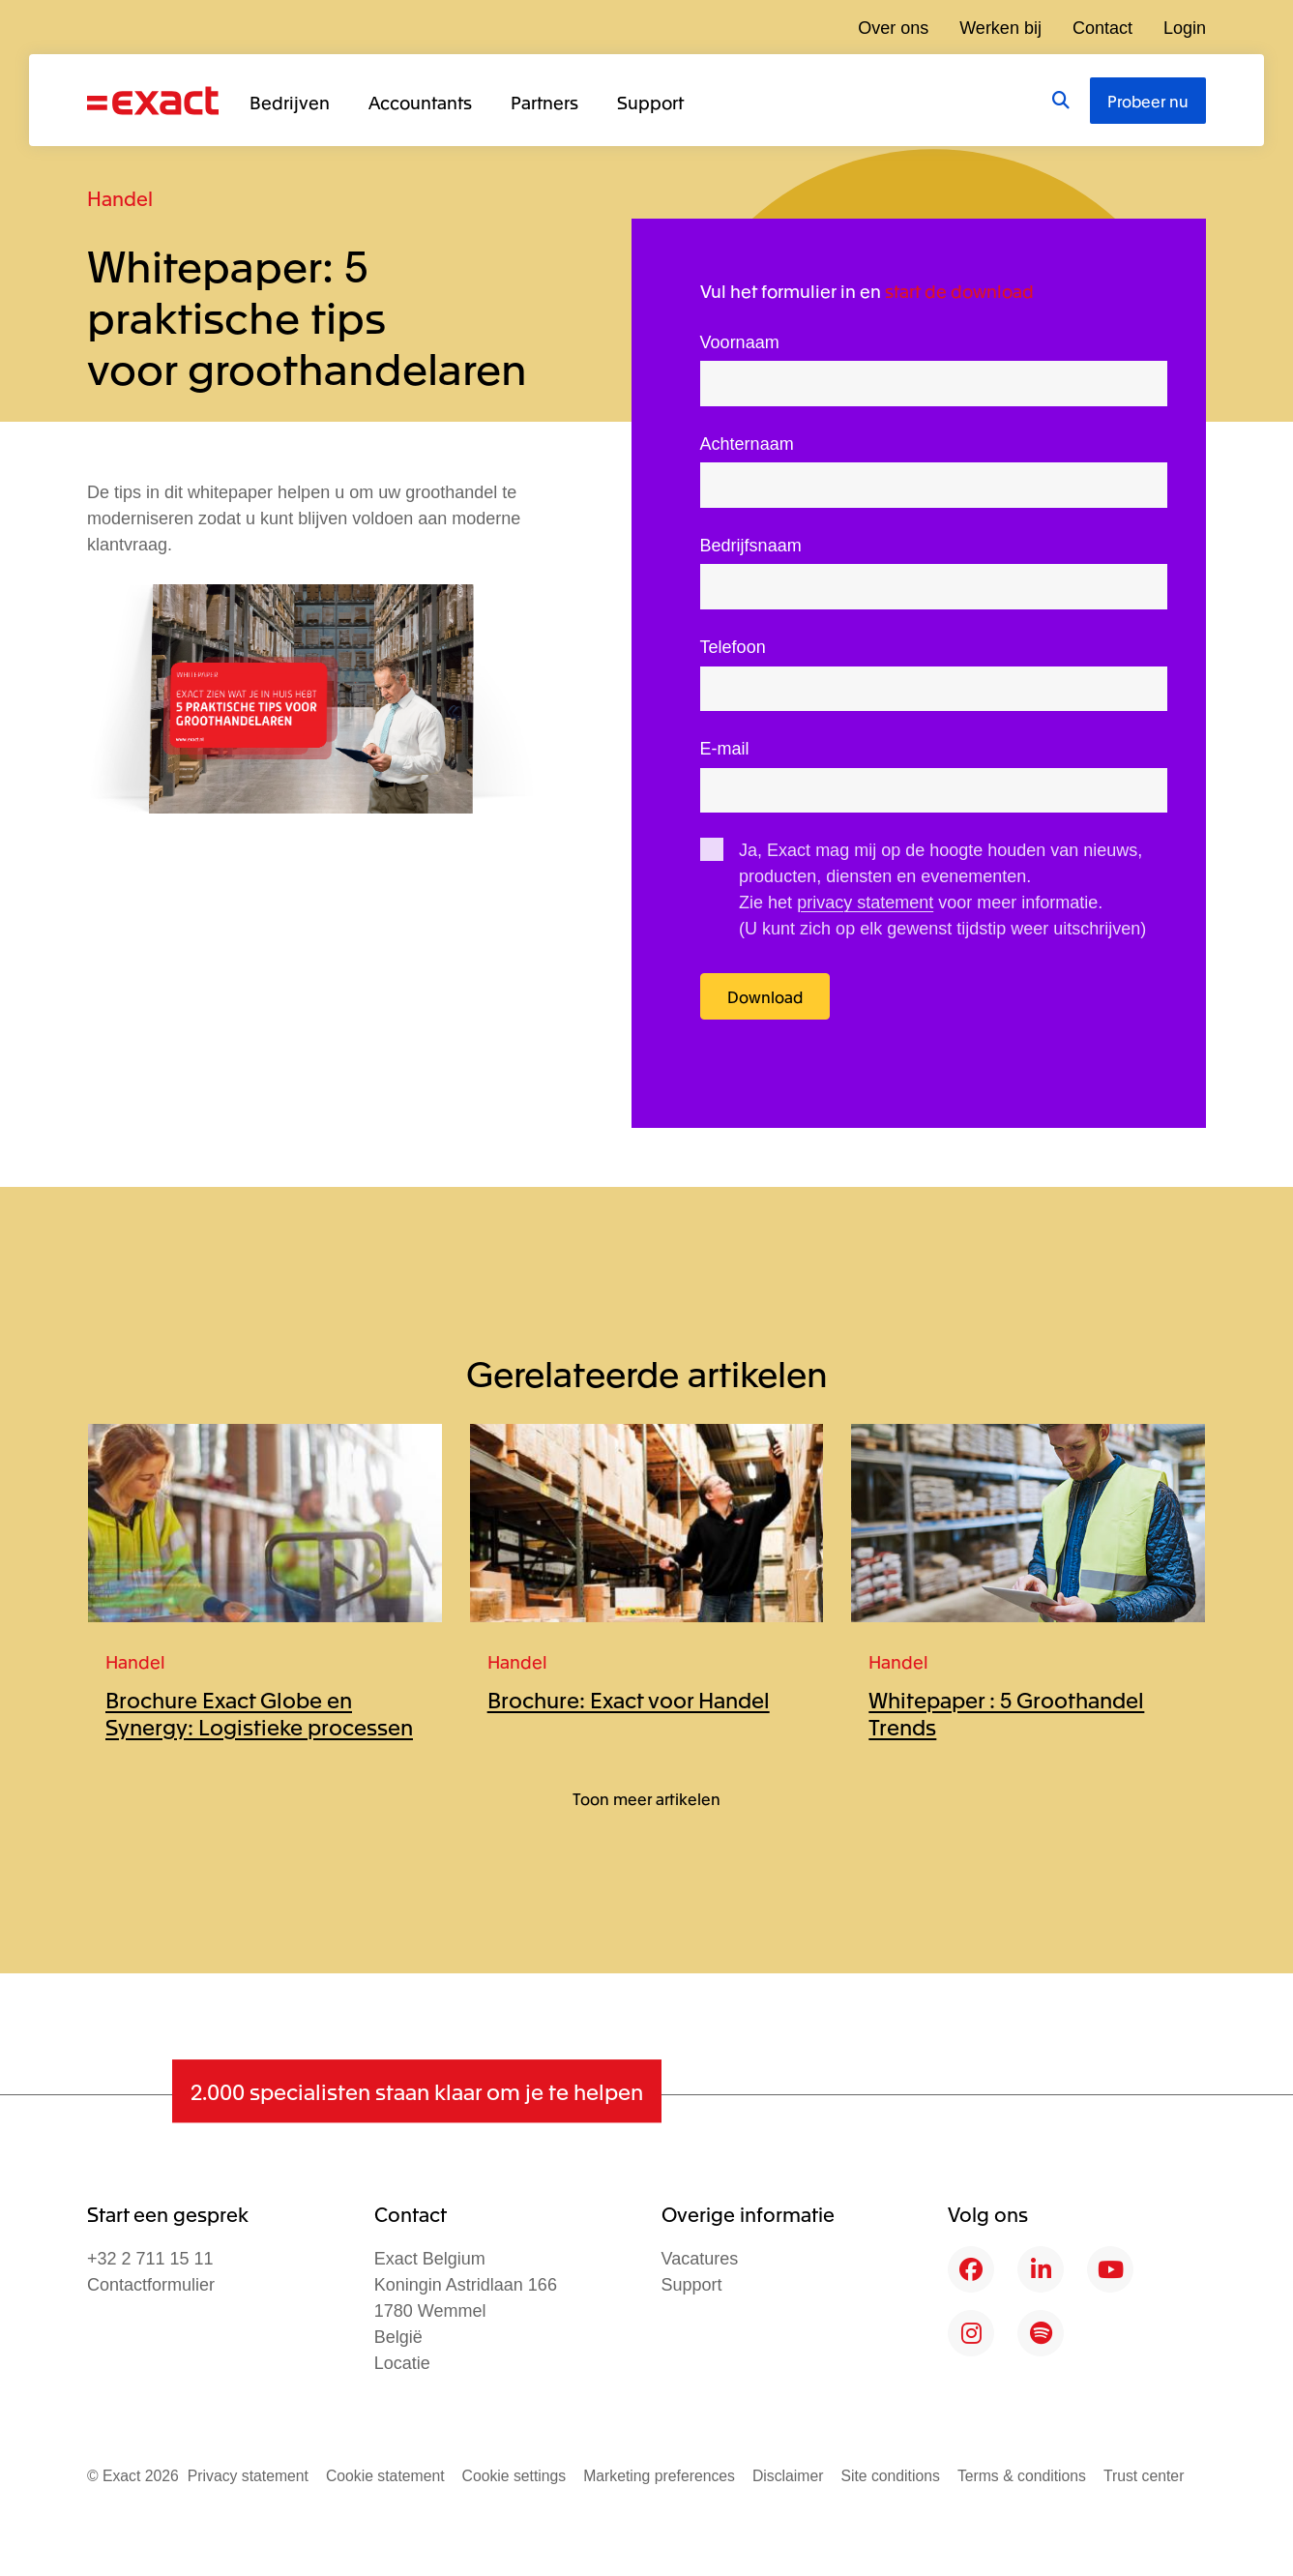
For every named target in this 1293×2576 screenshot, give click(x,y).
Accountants (420, 101)
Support (650, 101)
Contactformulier (151, 2285)
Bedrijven (290, 101)
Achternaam (747, 444)
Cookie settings (514, 2476)
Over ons (893, 28)
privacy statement (865, 902)
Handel (120, 198)
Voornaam (739, 342)
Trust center (1143, 2476)
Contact (1102, 28)
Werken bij (1000, 28)
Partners (544, 101)
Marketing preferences (659, 2476)
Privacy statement (248, 2476)
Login (1184, 28)
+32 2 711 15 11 (150, 2258)
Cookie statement (385, 2476)
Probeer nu (1148, 100)
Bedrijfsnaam (751, 545)
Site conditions (889, 2476)
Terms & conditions (1021, 2476)
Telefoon (733, 647)
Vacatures (700, 2258)
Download (765, 996)
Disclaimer (788, 2476)
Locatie (402, 2363)
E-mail (724, 748)
